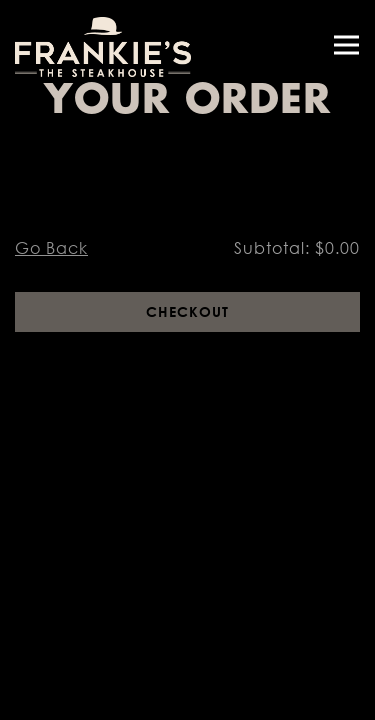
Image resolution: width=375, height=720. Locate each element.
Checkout (187, 311)
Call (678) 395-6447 (188, 655)
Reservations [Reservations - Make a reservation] (187, 698)
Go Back (51, 247)
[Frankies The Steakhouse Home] (105, 45)
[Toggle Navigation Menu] (346, 45)
